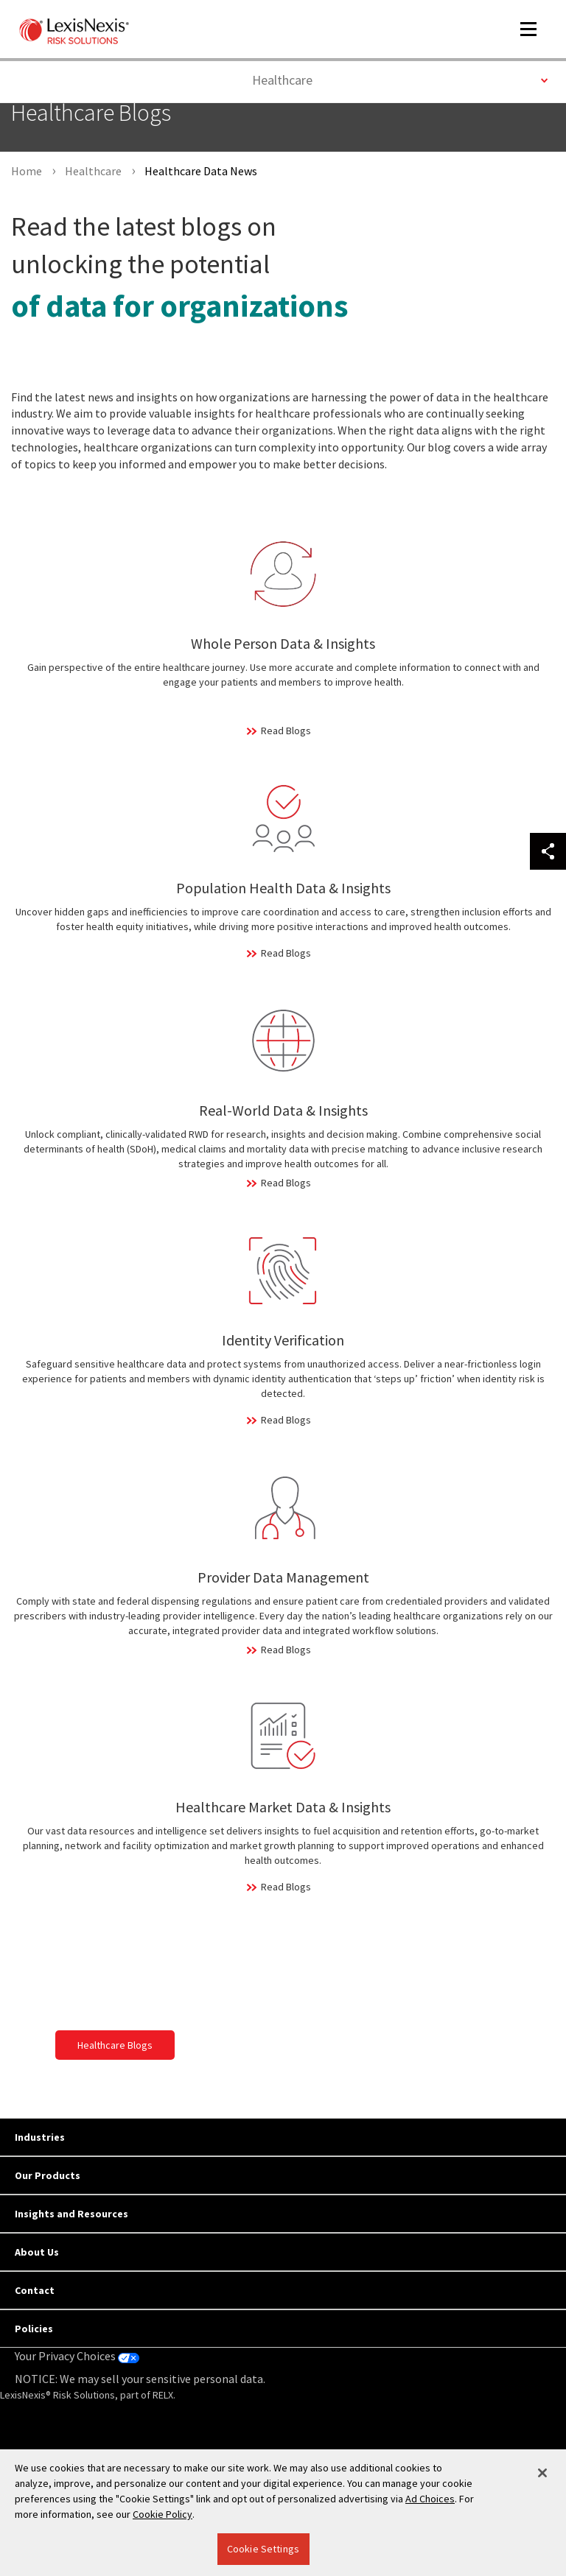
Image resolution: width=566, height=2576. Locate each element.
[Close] (542, 2473)
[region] (283, 2512)
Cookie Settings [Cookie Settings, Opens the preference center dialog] (263, 2548)
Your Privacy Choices (77, 2355)
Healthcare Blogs (115, 2045)
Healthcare (400, 78)
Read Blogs (286, 730)
